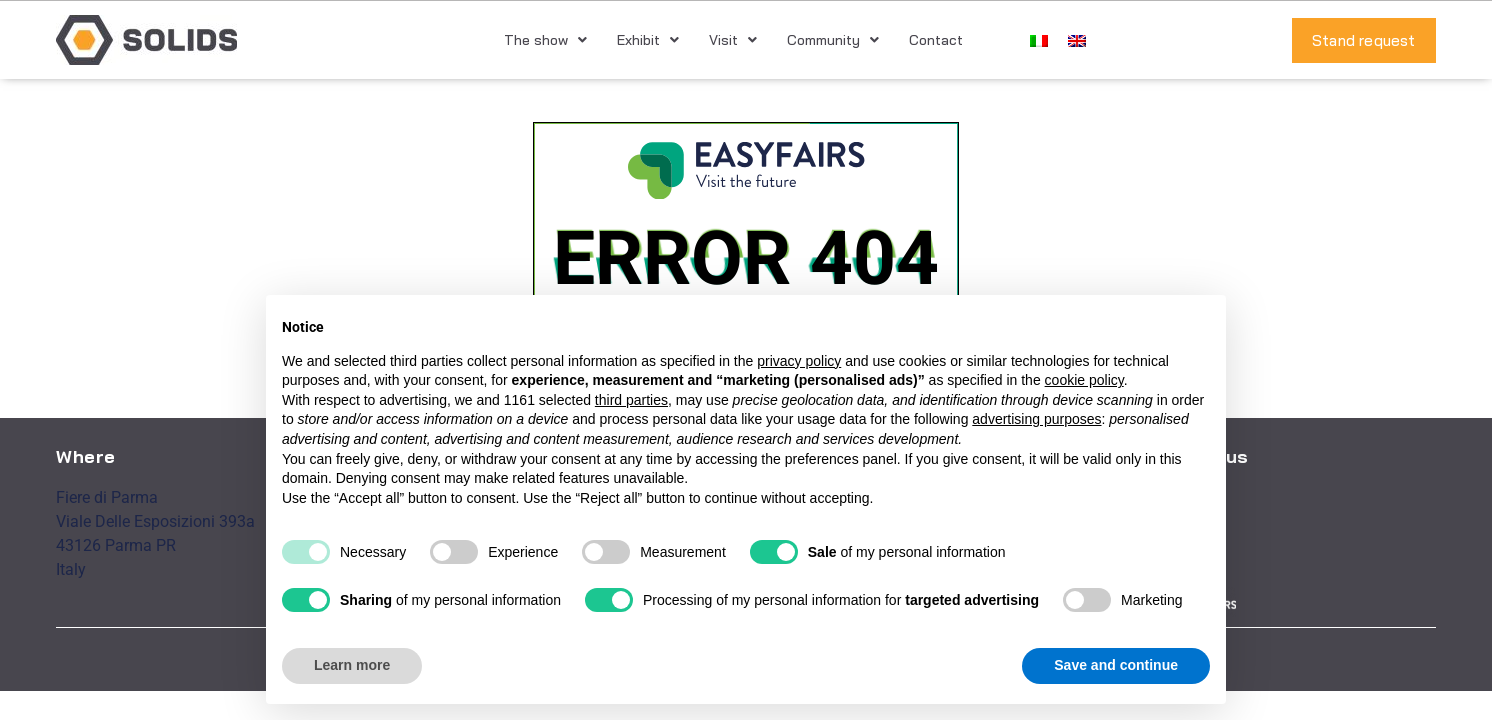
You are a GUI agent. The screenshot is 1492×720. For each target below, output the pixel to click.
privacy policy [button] (799, 361)
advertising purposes (1036, 419)
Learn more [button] (352, 665)
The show (545, 40)
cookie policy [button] (1084, 380)
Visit (733, 40)
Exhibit (648, 40)
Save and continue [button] (1116, 665)
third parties (631, 400)
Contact (936, 40)
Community (833, 40)
